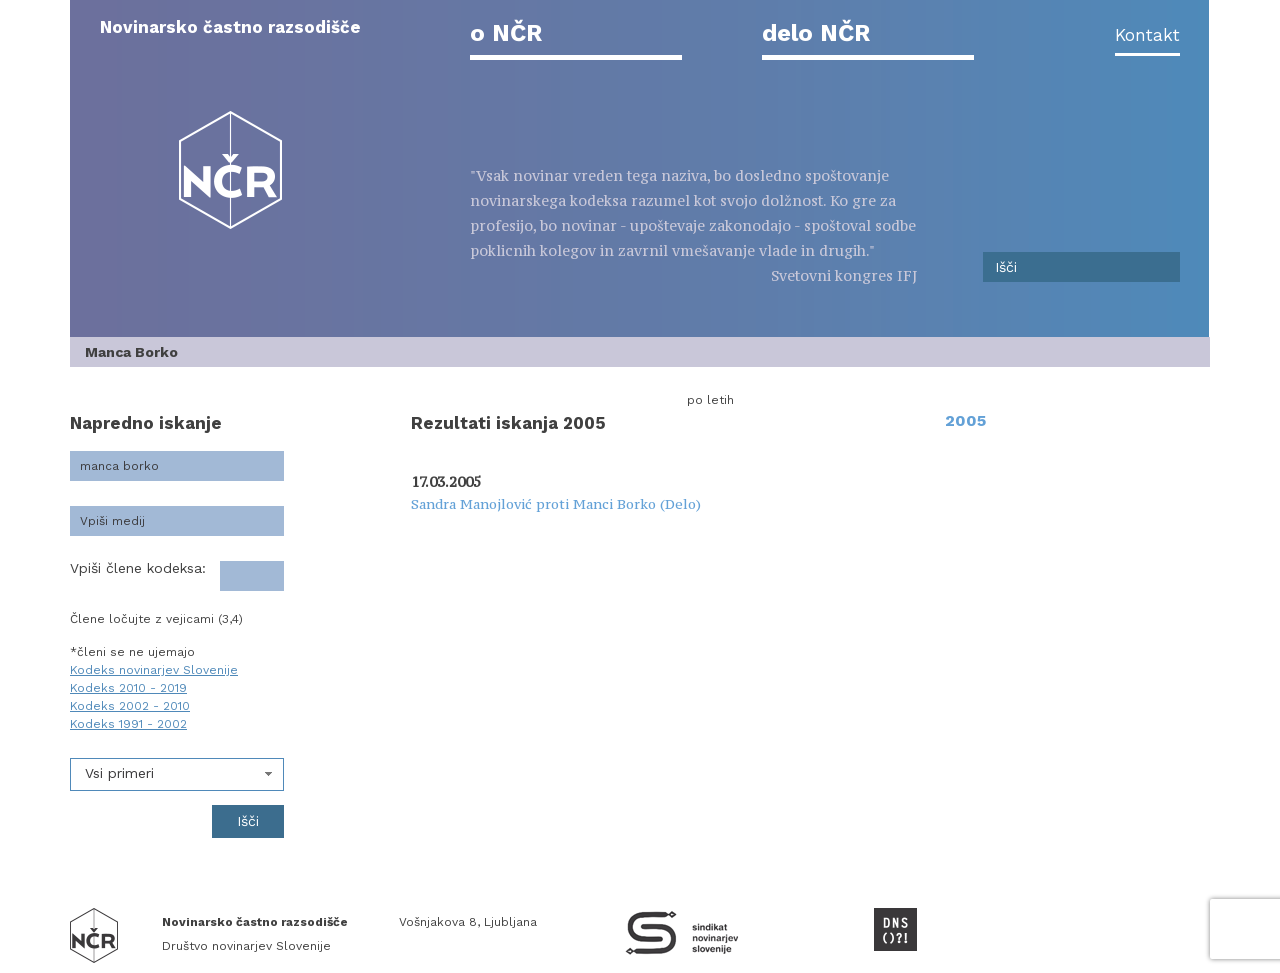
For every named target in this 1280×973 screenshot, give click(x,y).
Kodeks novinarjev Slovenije (154, 670)
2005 (965, 420)
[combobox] (177, 774)
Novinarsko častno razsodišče (230, 27)
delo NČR (816, 33)
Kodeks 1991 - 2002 (128, 724)
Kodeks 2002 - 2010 (130, 706)
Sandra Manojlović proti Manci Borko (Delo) (556, 504)
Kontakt (1147, 35)
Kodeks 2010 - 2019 (128, 688)
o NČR (506, 33)
